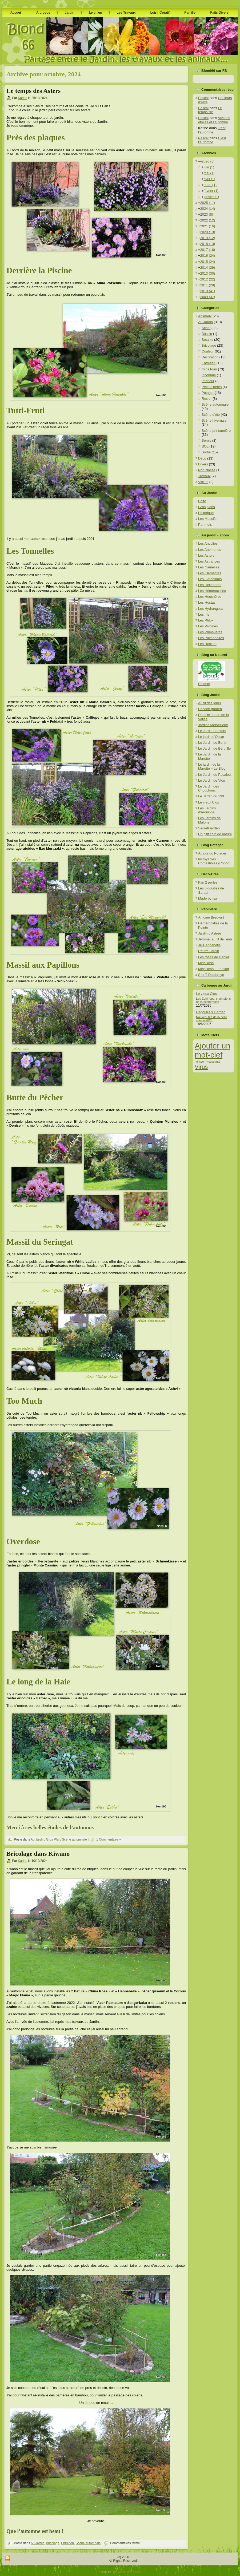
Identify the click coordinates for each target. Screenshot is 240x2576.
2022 (207, 220)
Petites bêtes (212, 387)
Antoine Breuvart (211, 917)
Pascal (203, 98)
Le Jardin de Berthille (214, 748)
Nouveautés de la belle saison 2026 (211, 1018)
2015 (207, 262)
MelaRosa (206, 963)
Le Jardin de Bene (212, 743)
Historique (206, 513)
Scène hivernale (214, 420)
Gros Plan (53, 1839)
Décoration (210, 357)
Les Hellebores (209, 585)
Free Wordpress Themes (126, 2571)
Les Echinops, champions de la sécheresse (213, 1000)
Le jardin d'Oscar (211, 737)
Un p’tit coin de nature (215, 834)
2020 (207, 232)
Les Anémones (209, 550)
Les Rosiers (207, 644)
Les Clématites (209, 573)
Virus (201, 1066)
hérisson (200, 1061)
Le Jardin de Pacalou (214, 775)
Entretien (67, 2543)
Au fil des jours (209, 703)
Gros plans (206, 507)
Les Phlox (205, 620)
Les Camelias (208, 567)
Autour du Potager (212, 853)
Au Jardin (37, 1839)
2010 (207, 291)
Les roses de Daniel (213, 957)
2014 (207, 268)
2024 (207, 209)
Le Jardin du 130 (211, 796)
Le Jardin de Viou (211, 780)
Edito (202, 501)
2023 (206, 214)
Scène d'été (211, 415)
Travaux (204, 476)
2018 (207, 244)
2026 (208, 161)
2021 (207, 226)
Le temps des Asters (33, 90)
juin (209, 167)
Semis (206, 440)
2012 (207, 279)
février (211, 191)
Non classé (206, 470)
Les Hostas (206, 602)
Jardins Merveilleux (213, 725)
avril (209, 179)
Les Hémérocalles (212, 591)
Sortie (206, 452)
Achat (206, 328)
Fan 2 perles (207, 882)
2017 (207, 250)
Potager (208, 393)
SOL (205, 446)
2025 (207, 203)
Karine (22, 98)
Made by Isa (207, 898)
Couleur (208, 351)
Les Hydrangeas (210, 609)
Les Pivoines (208, 626)
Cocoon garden (210, 709)
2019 (207, 238)
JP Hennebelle (209, 945)
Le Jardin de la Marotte (209, 756)
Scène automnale (74, 1839)
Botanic (207, 340)
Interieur (208, 381)
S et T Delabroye (211, 975)
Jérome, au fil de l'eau (215, 939)
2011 (207, 285)
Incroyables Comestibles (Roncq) (214, 861)
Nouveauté (213, 1061)
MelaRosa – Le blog (213, 969)
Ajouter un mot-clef (212, 1050)
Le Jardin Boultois (212, 731)
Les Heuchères (209, 597)
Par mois (205, 525)
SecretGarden (209, 828)
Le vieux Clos (208, 802)
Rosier (207, 399)
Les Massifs (207, 519)
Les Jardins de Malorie (209, 820)
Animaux (205, 316)
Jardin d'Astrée (209, 933)
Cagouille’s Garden (210, 1012)
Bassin (207, 334)
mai (209, 173)
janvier (211, 197)
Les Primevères (210, 632)
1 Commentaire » (108, 1839)
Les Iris (203, 614)
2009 (207, 297)
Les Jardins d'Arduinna (207, 810)
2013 (207, 273)
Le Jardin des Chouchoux (208, 788)
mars (210, 185)
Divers (203, 464)
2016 (207, 256)
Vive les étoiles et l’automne (214, 120)
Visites (203, 482)
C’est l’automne (212, 130)
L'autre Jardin (208, 951)
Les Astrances (209, 561)
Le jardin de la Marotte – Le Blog (212, 766)
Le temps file (210, 110)
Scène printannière (216, 431)
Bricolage (52, 2543)
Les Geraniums (210, 579)
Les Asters (206, 555)
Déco (202, 458)
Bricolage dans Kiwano (38, 1853)
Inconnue (209, 375)
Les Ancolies (208, 543)
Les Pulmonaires (211, 638)
